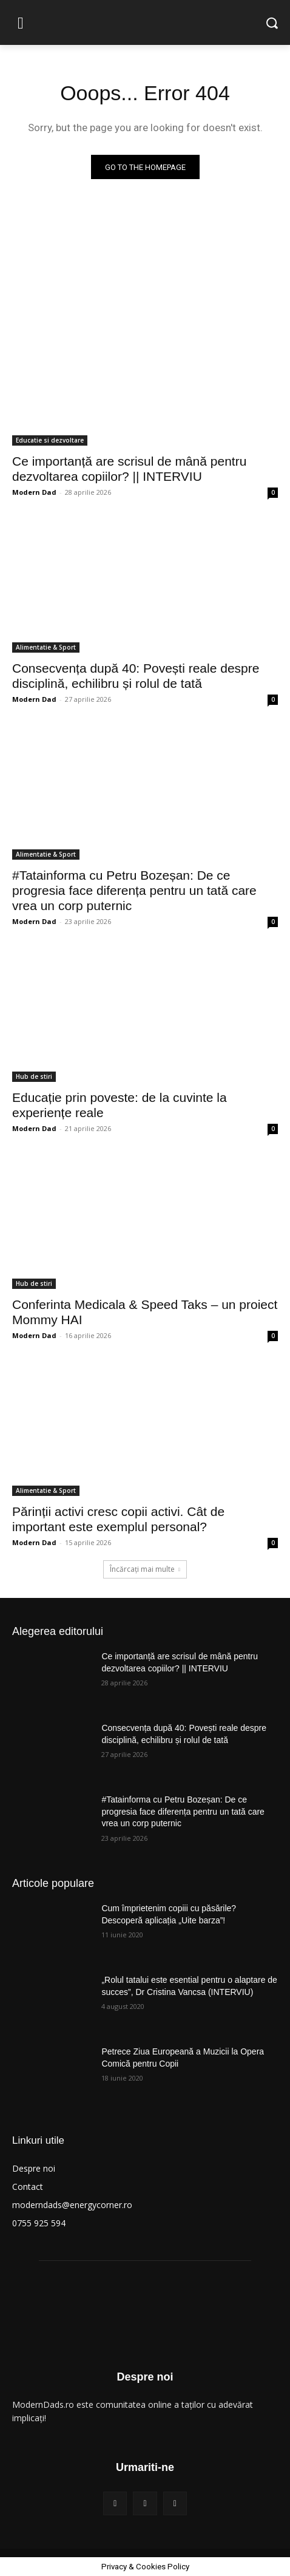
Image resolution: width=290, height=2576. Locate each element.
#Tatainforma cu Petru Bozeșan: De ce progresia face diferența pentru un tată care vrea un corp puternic (134, 890)
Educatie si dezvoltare (50, 440)
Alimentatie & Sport (46, 647)
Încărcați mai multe (145, 1569)
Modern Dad (34, 492)
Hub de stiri (34, 1076)
